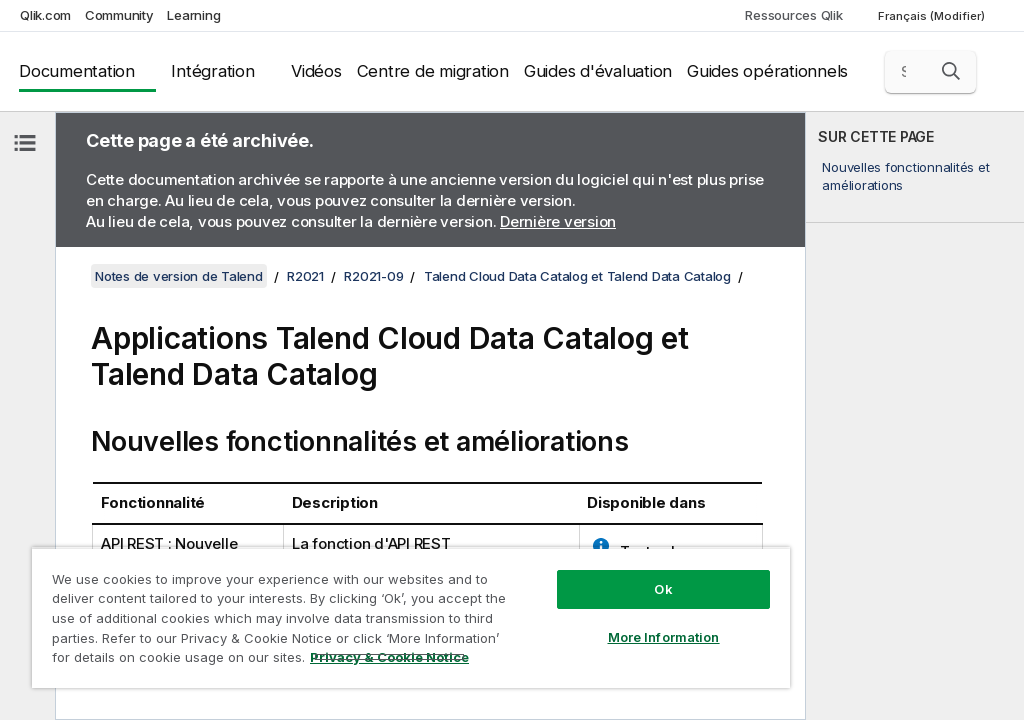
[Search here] (931, 72)
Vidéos (316, 71)
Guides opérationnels (767, 71)
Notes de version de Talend (179, 276)
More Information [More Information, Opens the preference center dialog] (664, 637)
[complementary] (915, 416)
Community (119, 15)
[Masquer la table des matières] (25, 143)
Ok (663, 589)
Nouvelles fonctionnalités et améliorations (905, 176)
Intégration (212, 71)
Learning (193, 15)
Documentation (77, 71)
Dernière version (558, 221)
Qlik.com (45, 15)
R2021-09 (373, 276)
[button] (951, 71)
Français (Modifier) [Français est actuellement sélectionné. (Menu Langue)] (933, 16)
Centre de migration (433, 71)
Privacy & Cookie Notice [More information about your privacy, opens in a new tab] (389, 657)
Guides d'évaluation (598, 71)
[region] (411, 617)
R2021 (305, 276)
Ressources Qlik (793, 15)
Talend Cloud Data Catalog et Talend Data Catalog (577, 276)
